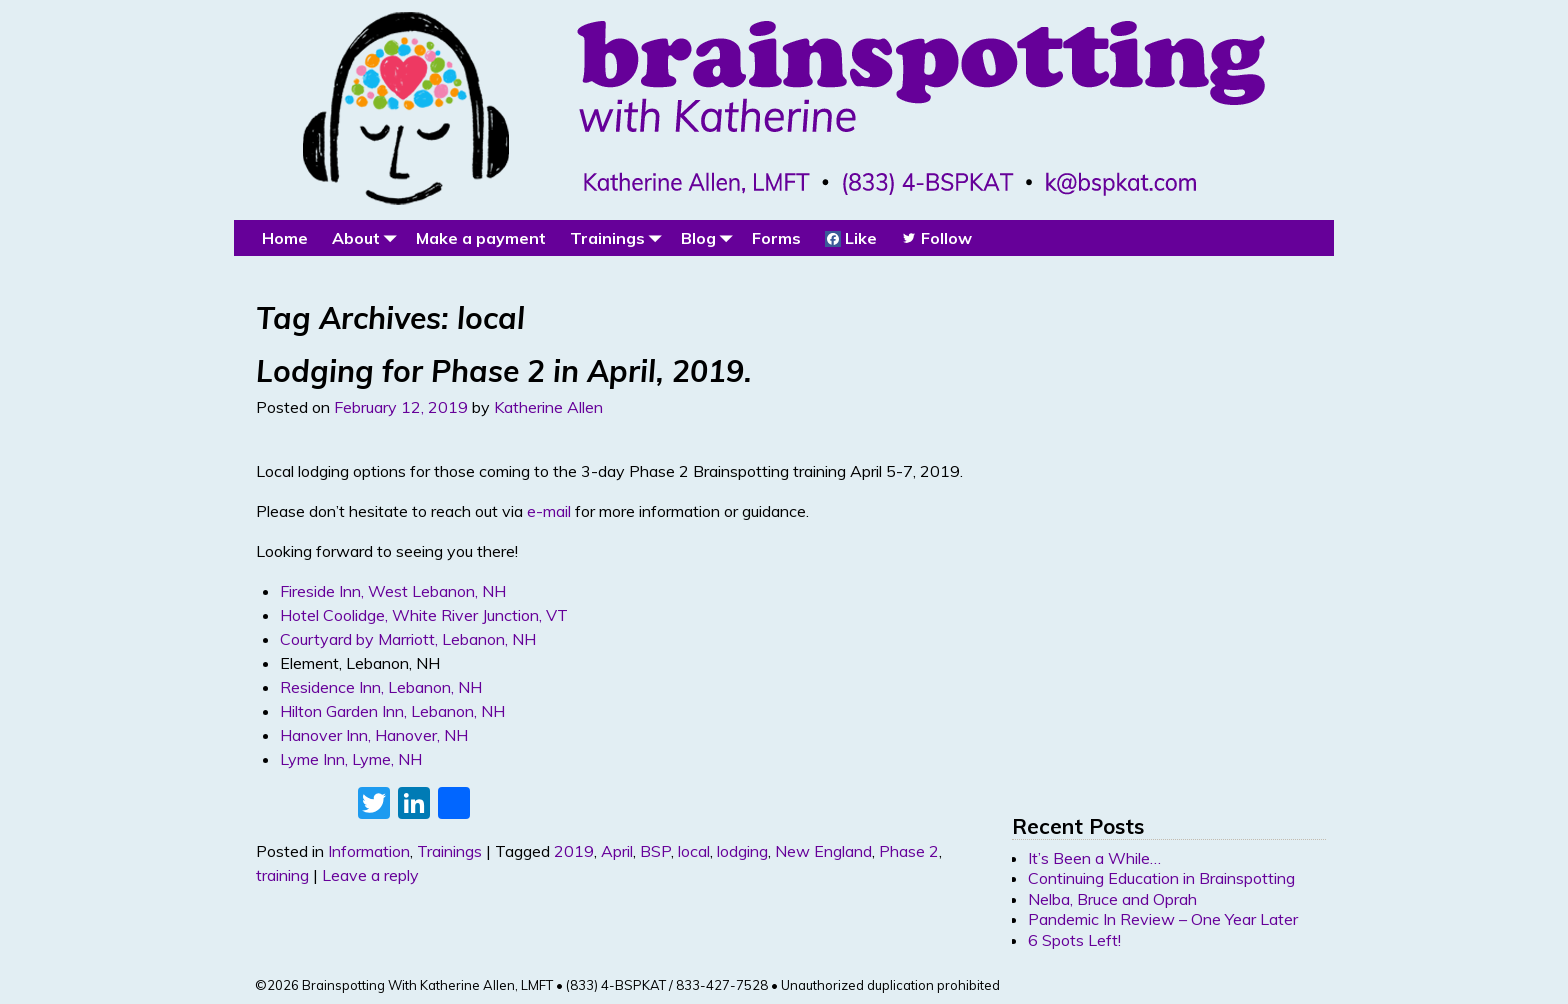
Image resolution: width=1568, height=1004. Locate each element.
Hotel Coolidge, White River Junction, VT (424, 615)
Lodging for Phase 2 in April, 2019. (504, 371)
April (617, 851)
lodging (742, 851)
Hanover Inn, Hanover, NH (374, 735)
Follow (936, 238)
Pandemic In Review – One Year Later (1163, 919)
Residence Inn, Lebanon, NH (381, 687)
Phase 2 (909, 851)
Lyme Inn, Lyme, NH (351, 759)
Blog (710, 237)
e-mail (549, 511)
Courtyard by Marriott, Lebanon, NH (408, 639)
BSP (655, 851)
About (368, 237)
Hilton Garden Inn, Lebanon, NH (392, 711)
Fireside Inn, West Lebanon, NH (393, 591)
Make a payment (481, 238)
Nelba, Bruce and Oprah (1112, 899)
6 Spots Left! (1074, 940)
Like (851, 238)
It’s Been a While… (1094, 858)
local (694, 851)
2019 (574, 851)
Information (369, 851)
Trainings (619, 237)
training (282, 875)
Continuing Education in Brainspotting (1161, 878)
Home (285, 238)
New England (823, 851)
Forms (776, 238)
